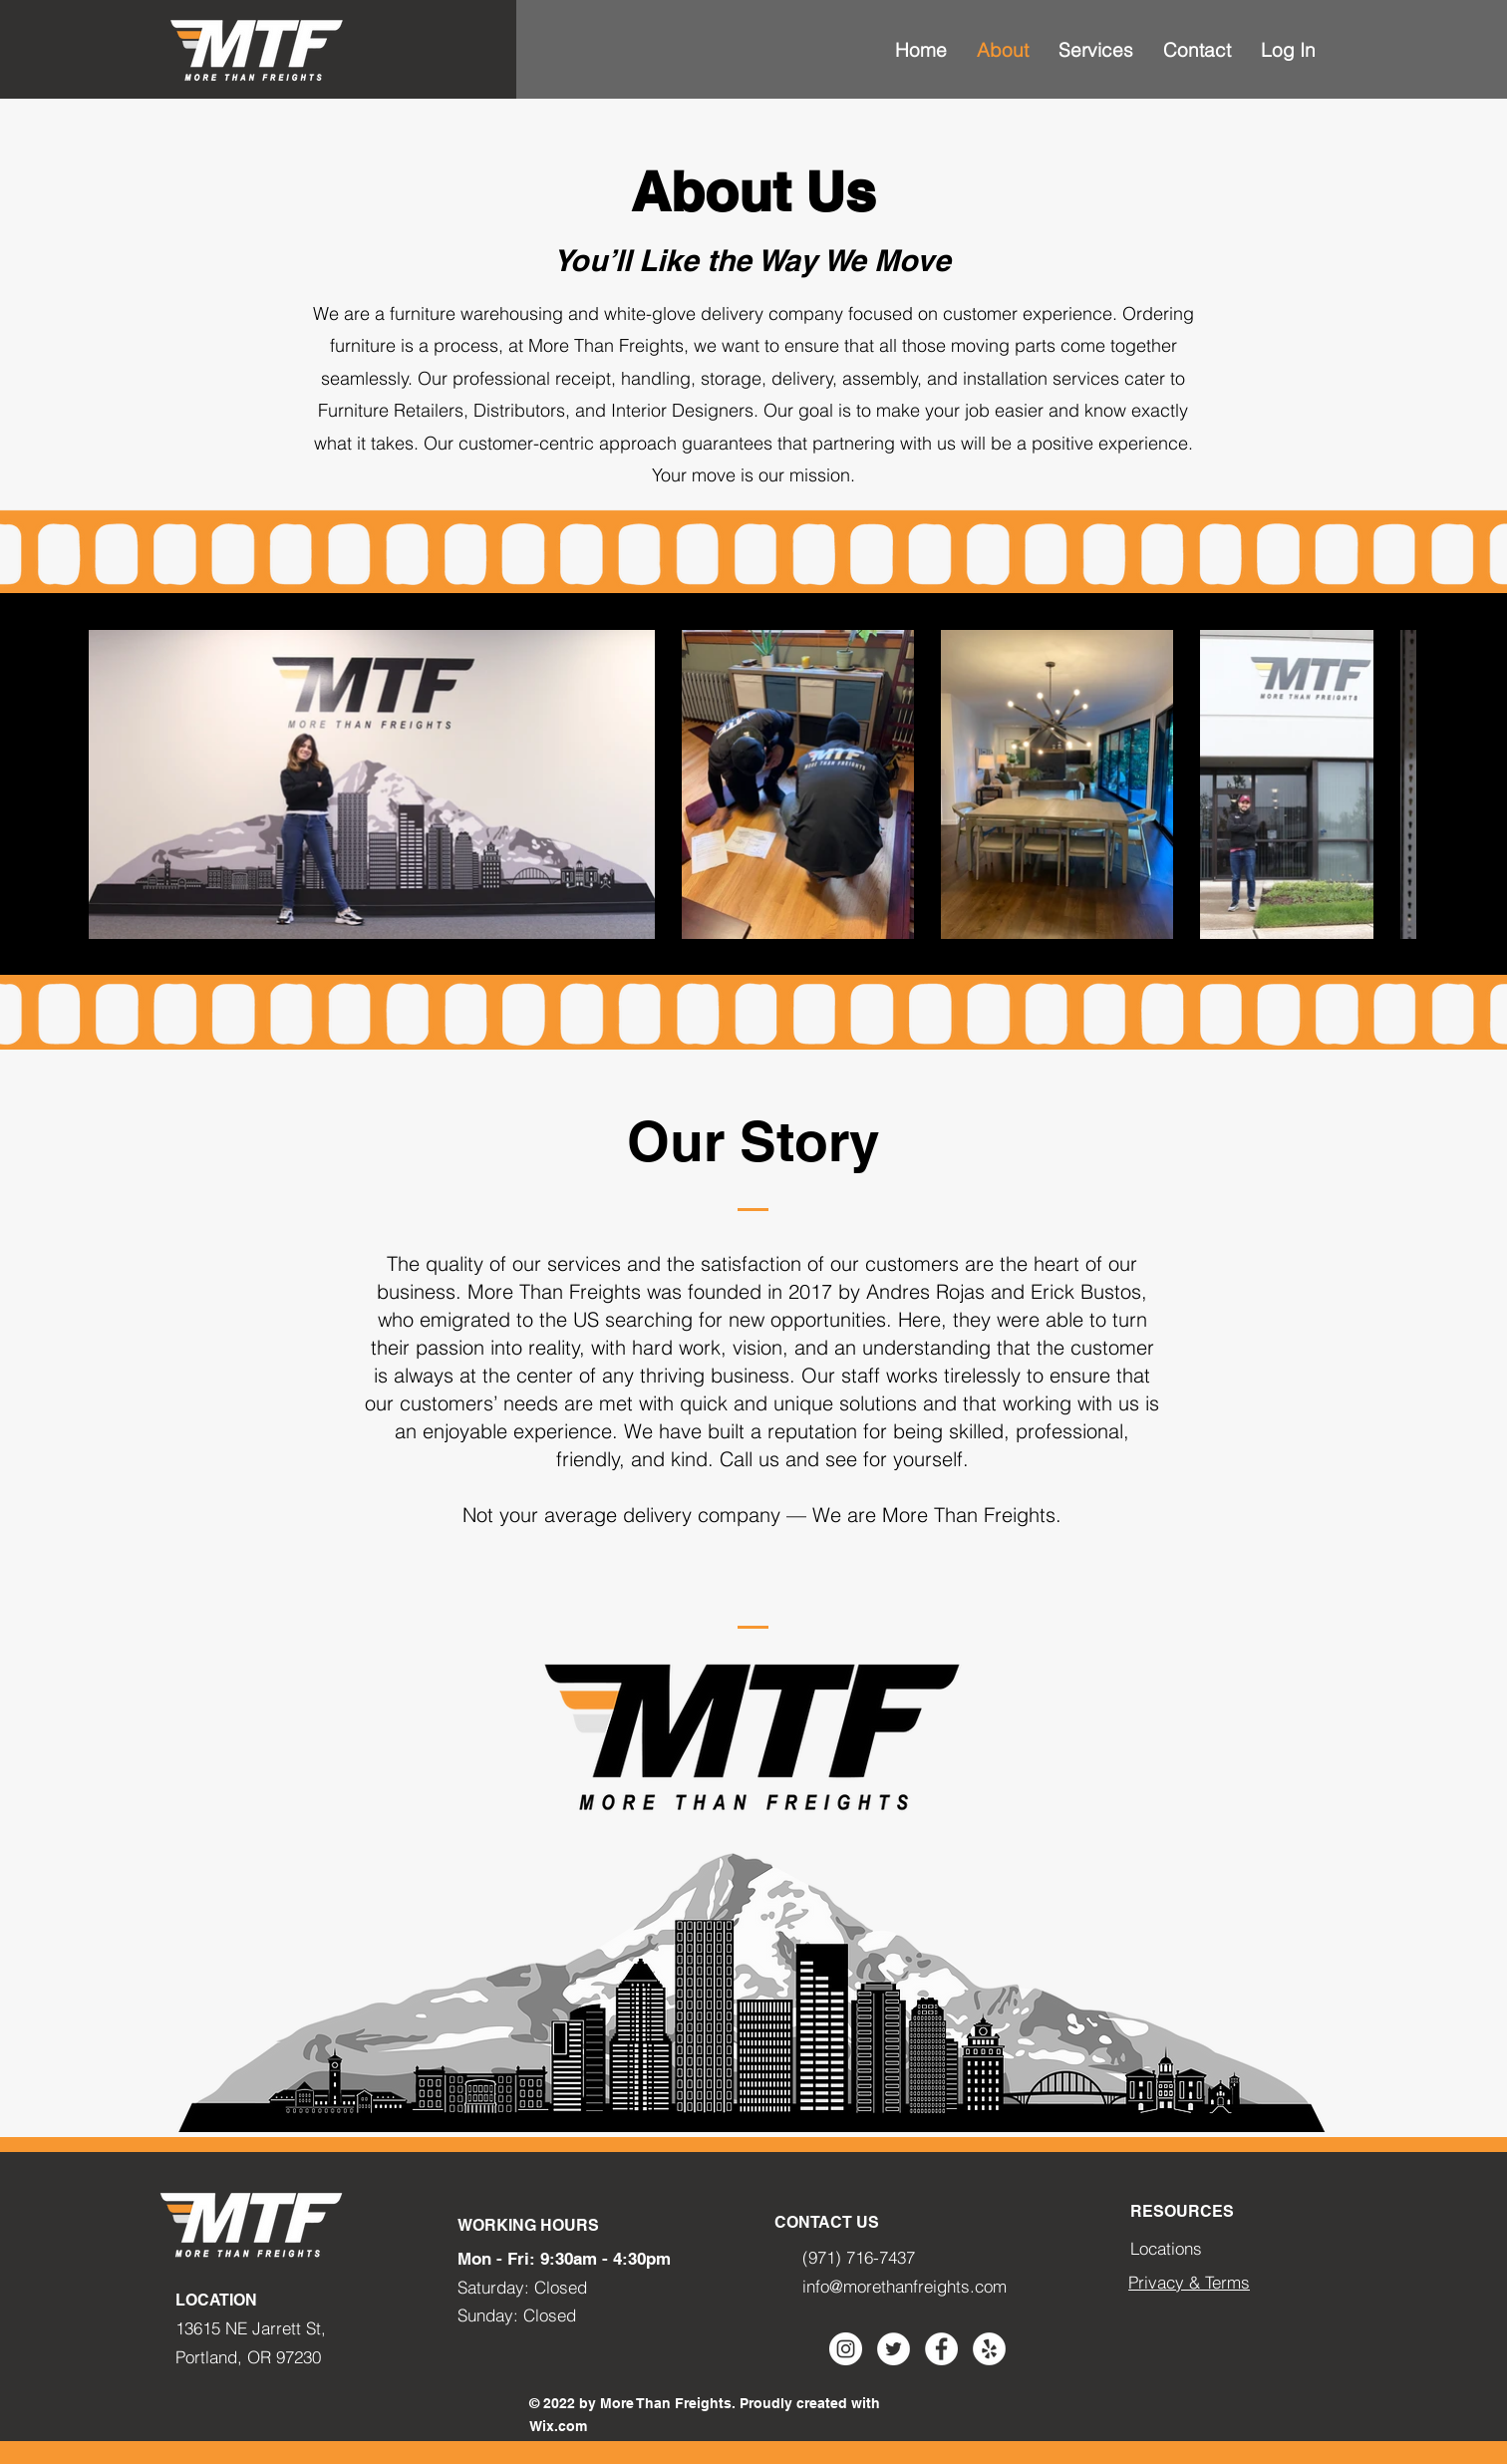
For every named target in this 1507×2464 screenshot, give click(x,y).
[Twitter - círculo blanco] (893, 2348)
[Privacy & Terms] (1189, 2283)
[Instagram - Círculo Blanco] (845, 2348)
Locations (1166, 2248)
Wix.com (558, 2426)
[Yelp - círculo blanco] (989, 2348)
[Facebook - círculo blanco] (941, 2348)
